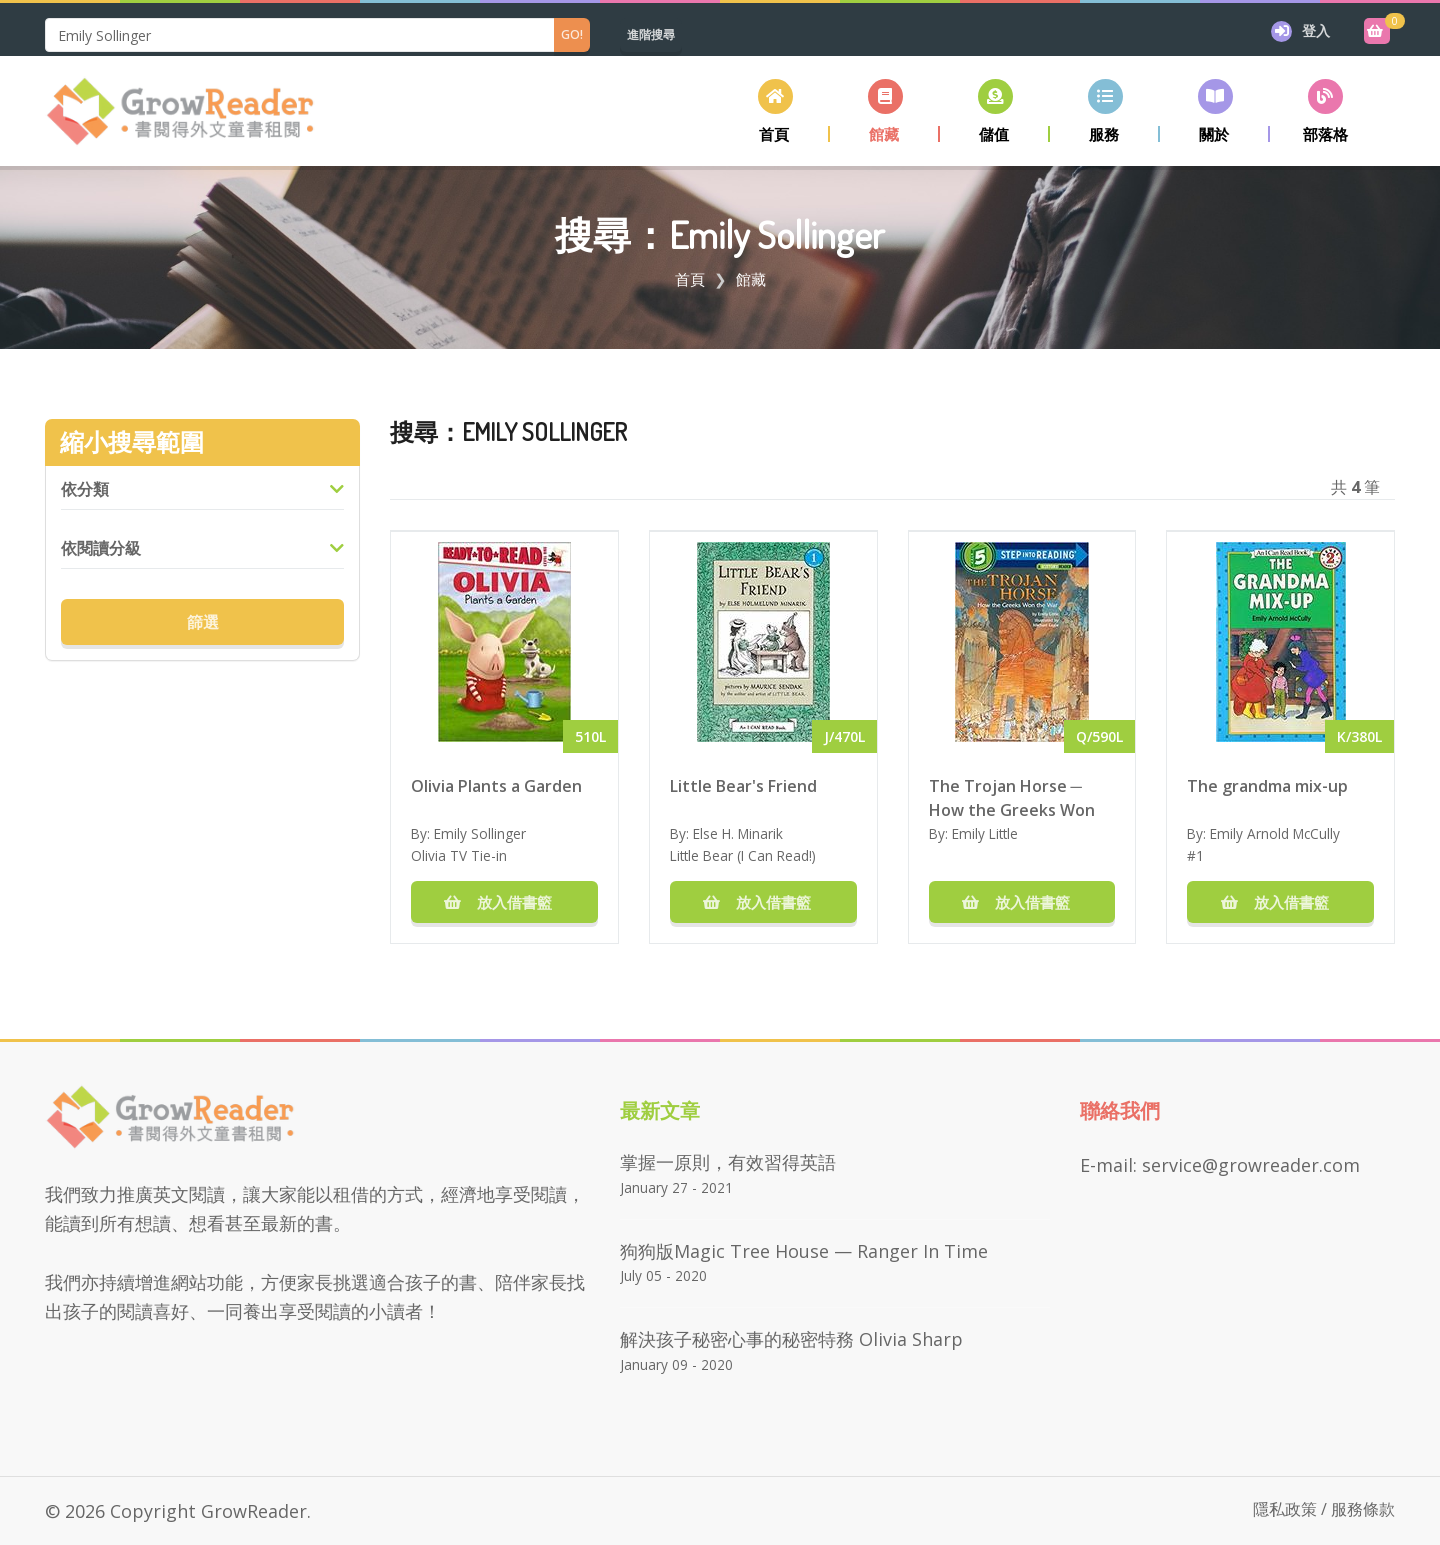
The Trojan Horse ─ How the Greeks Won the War (1012, 797)
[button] (885, 110)
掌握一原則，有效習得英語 (728, 1162)
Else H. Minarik (738, 833)
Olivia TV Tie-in (459, 855)
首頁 (690, 279)
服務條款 (1363, 1509)
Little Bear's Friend (743, 786)
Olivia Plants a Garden (496, 786)
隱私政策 (1285, 1509)
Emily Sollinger (480, 833)
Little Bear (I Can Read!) (743, 855)
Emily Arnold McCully (1275, 833)
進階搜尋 (651, 34)
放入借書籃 (504, 902)
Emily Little (985, 833)
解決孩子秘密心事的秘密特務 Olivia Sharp (791, 1339)
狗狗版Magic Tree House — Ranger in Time (804, 1251)
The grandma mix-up (1267, 786)
